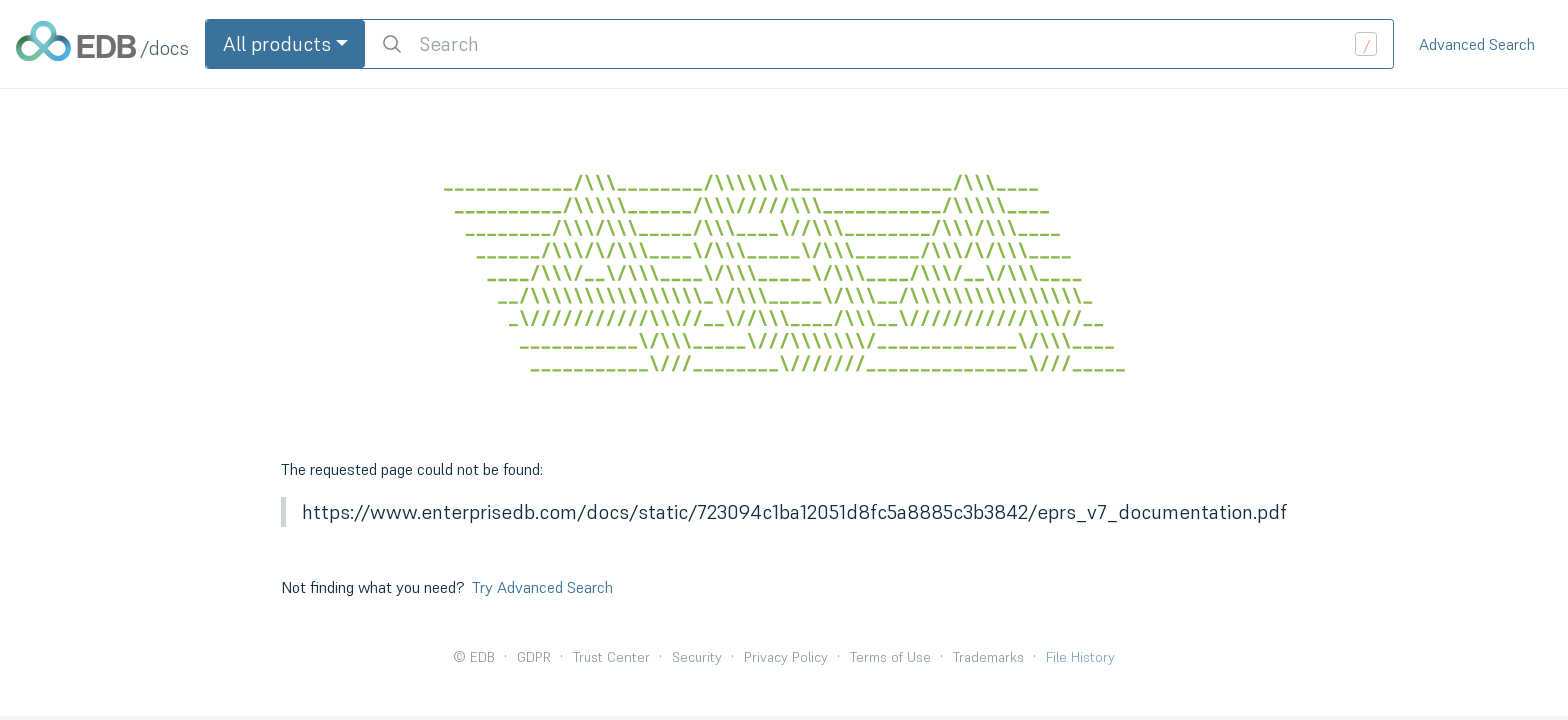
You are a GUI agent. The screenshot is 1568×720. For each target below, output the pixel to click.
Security (697, 657)
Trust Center (611, 657)
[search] (879, 44)
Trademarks (988, 657)
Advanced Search (1477, 44)
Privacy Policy (786, 657)
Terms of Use (890, 657)
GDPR (534, 657)
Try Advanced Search (542, 587)
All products (277, 44)
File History (1080, 657)
